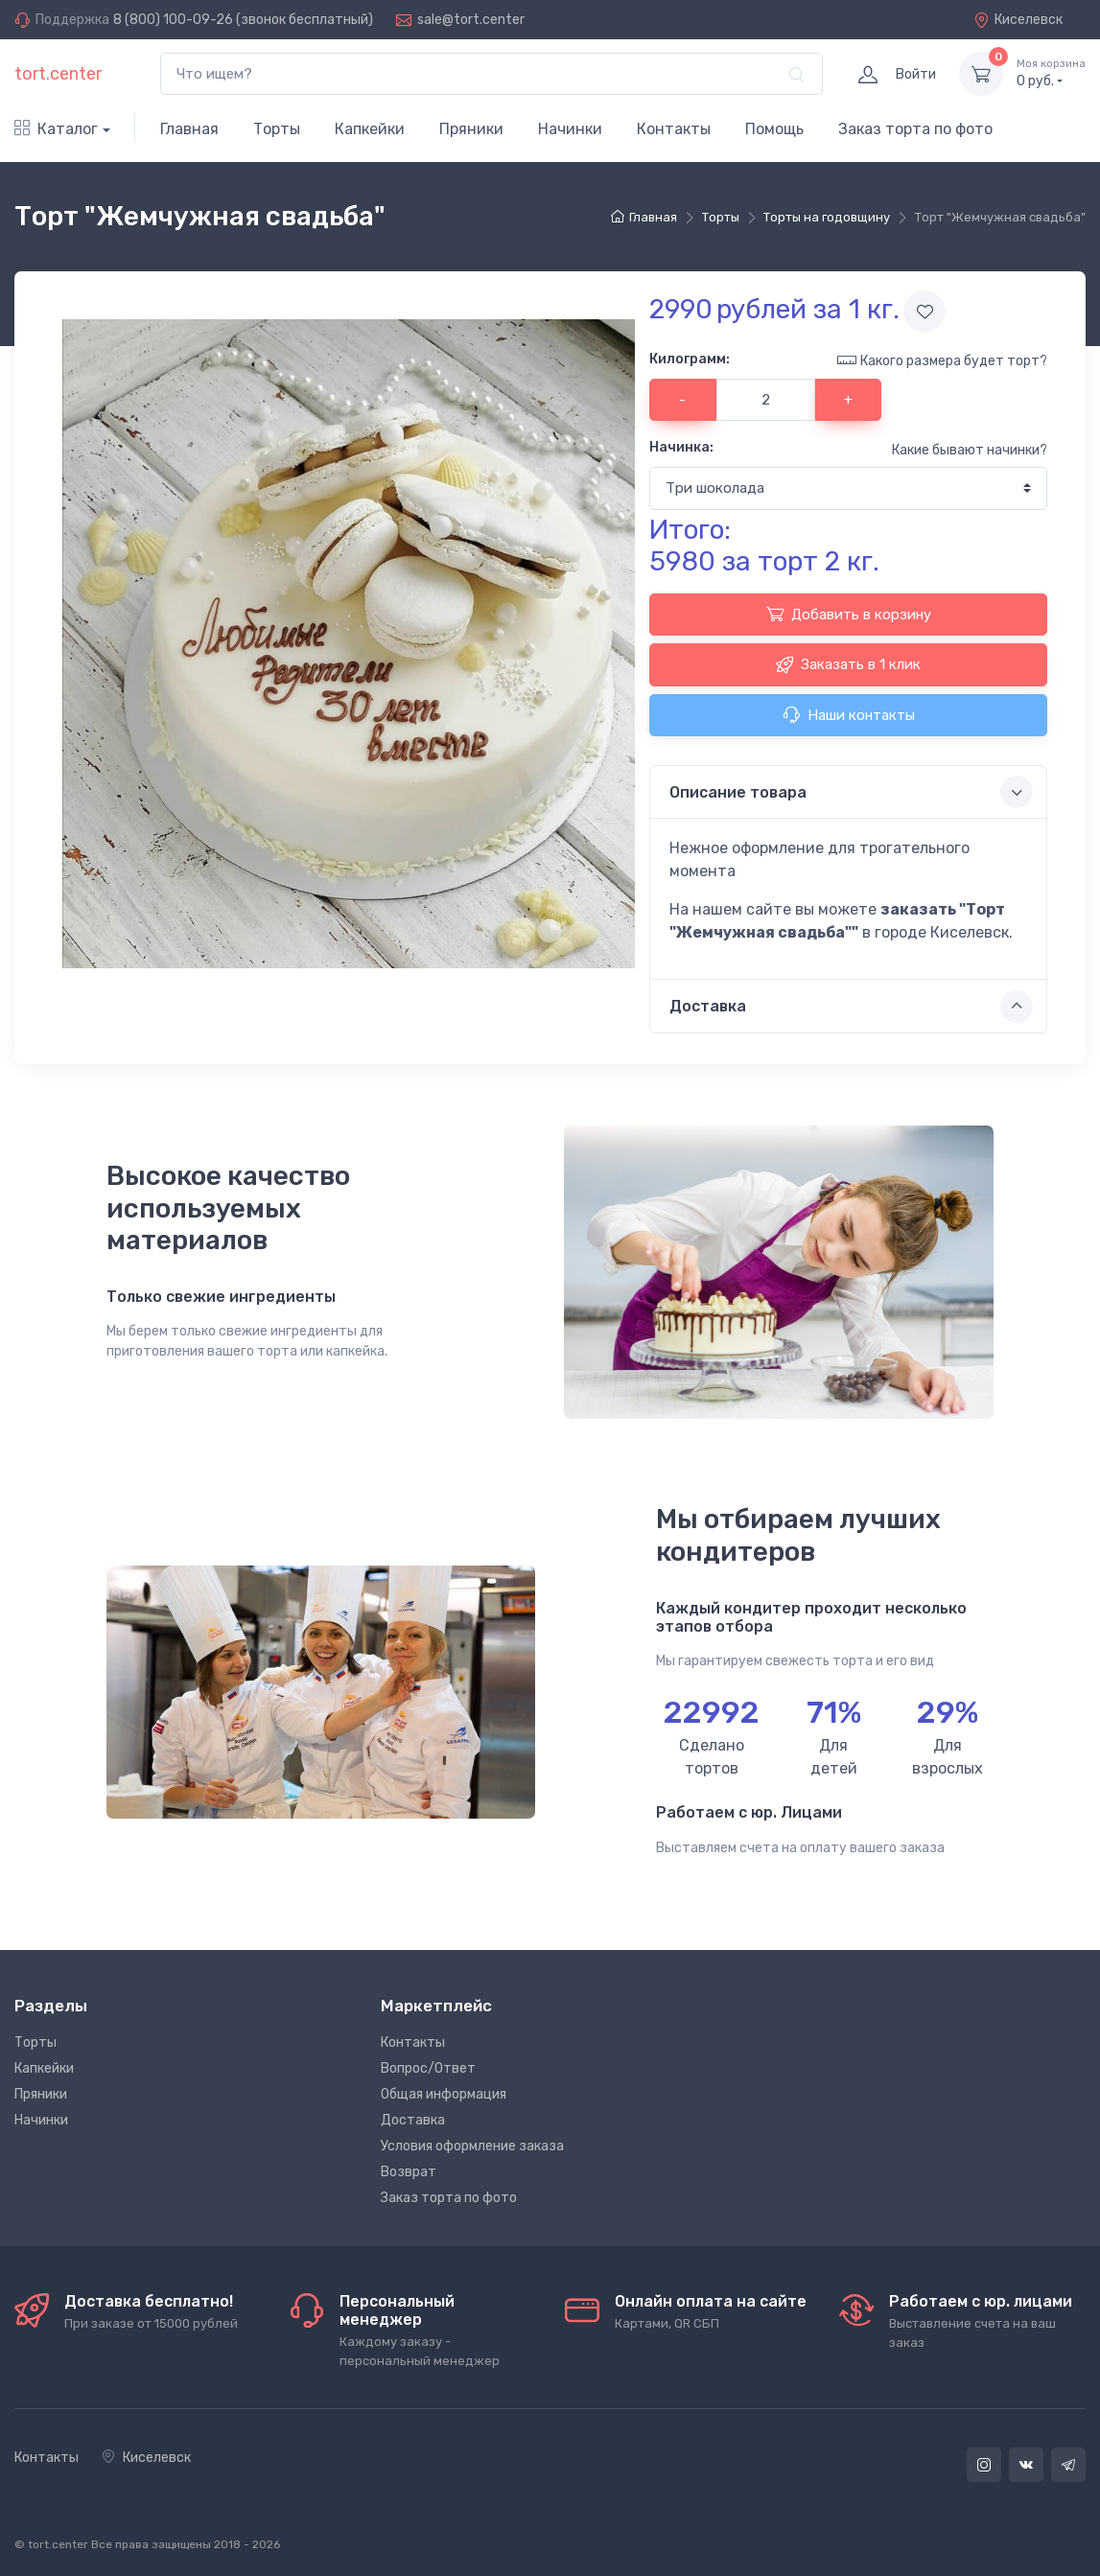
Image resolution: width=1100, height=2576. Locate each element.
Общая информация (443, 2094)
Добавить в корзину (848, 613)
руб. (1051, 73)
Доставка (413, 2120)
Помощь (774, 129)
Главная (189, 129)
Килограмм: (689, 359)
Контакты (674, 129)
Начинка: (681, 447)
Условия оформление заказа (472, 2146)
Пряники (471, 129)
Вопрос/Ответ (428, 2068)
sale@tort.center (471, 20)
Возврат (408, 2172)
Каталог (56, 129)
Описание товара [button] (851, 792)
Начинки (570, 129)
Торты (276, 129)
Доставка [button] (851, 1006)
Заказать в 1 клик (848, 664)
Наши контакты (849, 714)
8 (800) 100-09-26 (173, 20)
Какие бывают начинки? (969, 450)
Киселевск (1018, 20)
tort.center (58, 73)
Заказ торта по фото (915, 129)
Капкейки (370, 129)
